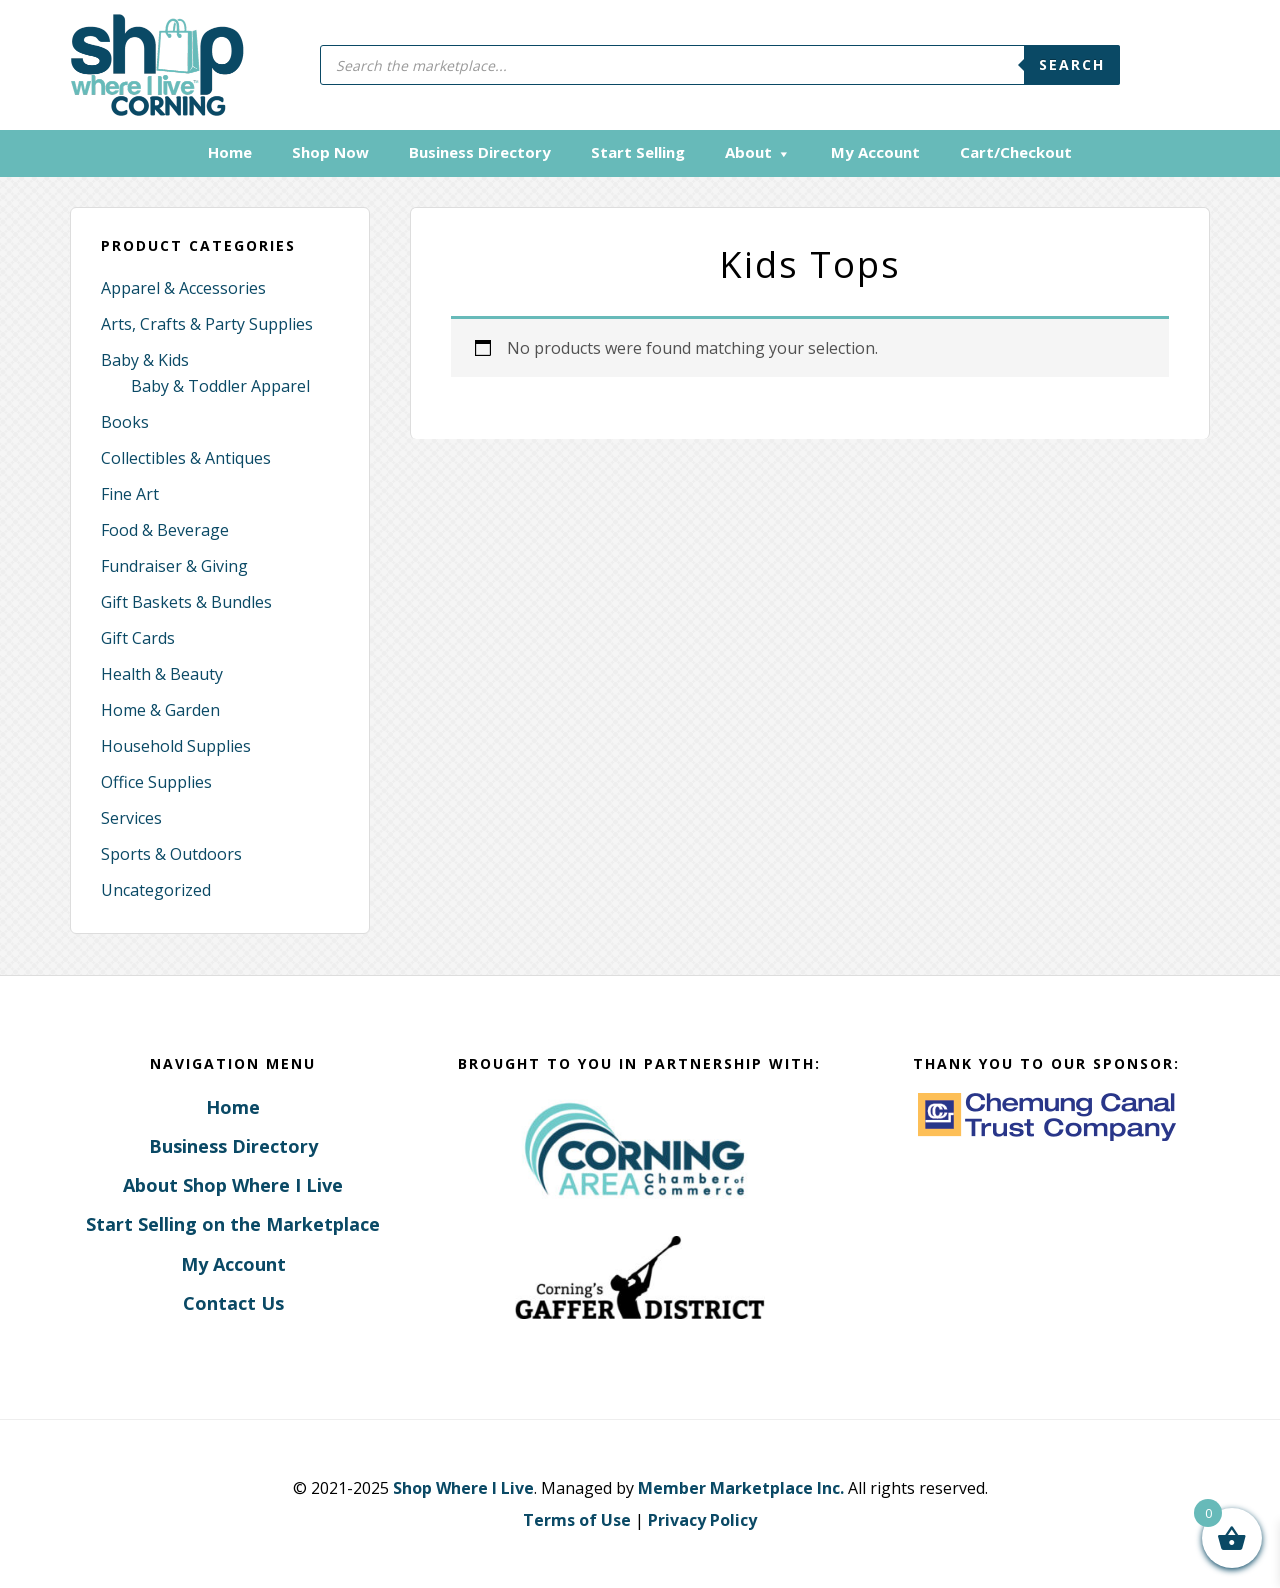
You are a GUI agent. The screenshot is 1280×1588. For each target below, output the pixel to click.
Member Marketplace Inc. (741, 1488)
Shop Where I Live (463, 1488)
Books (125, 422)
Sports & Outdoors (171, 854)
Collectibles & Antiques (186, 458)
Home (233, 1107)
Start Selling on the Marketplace (233, 1224)
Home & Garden (160, 710)
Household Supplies (176, 746)
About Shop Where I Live (233, 1185)
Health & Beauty (162, 674)
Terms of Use (577, 1520)
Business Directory (233, 1146)
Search (1072, 64)
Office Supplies (156, 782)
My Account (233, 1264)
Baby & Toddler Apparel (220, 386)
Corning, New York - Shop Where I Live (157, 65)
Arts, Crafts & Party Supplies (207, 324)
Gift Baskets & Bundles (186, 602)
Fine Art (130, 494)
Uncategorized (156, 890)
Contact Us (233, 1303)
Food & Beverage (165, 530)
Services (131, 818)
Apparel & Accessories (183, 288)
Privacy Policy (702, 1520)
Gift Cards (138, 638)
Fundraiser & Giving (174, 566)
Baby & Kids (145, 360)
